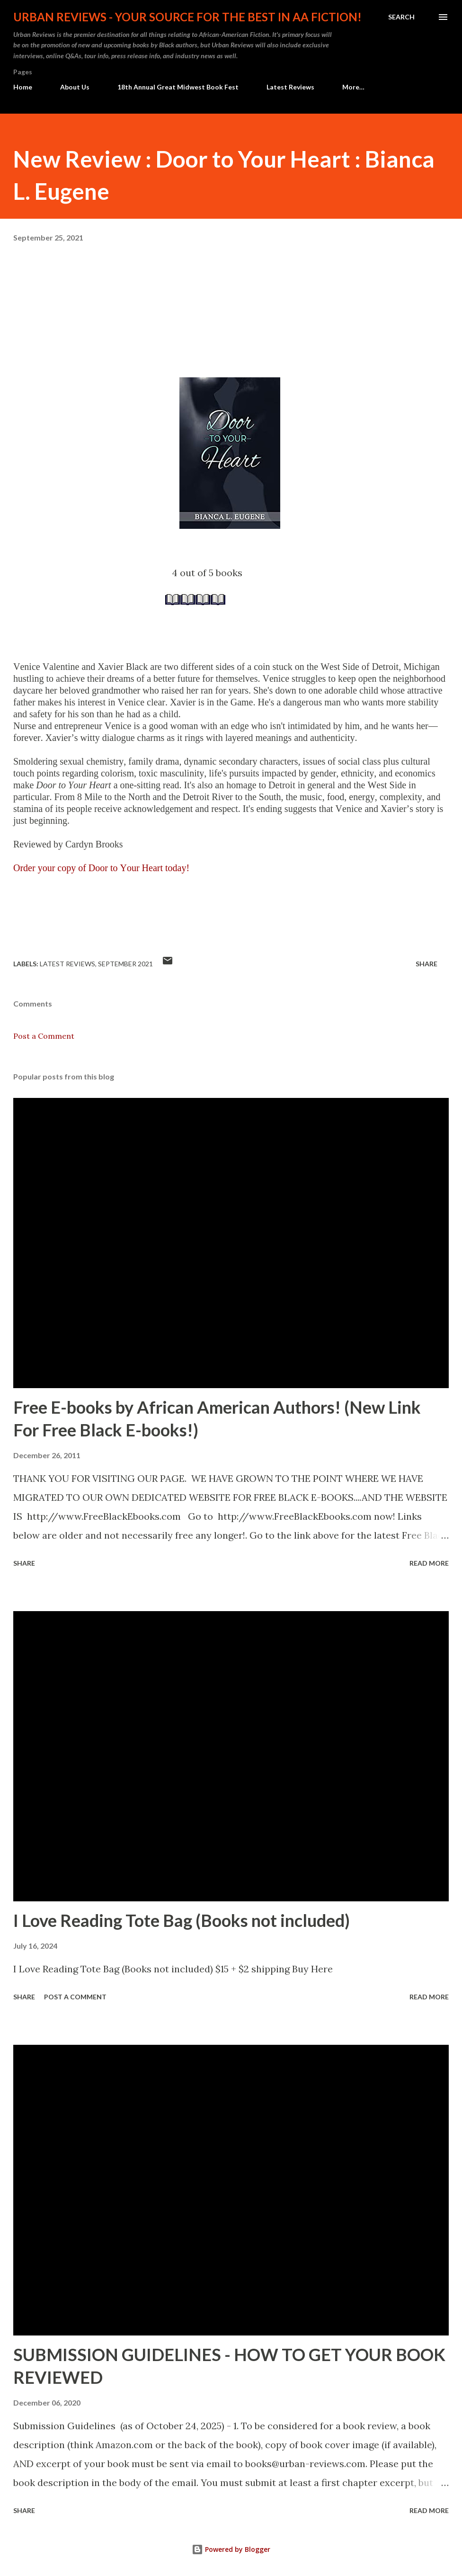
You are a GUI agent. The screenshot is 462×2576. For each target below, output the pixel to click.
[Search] (401, 17)
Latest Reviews (290, 87)
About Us (74, 87)
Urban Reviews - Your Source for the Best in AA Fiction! (187, 17)
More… (353, 87)
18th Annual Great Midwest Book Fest (178, 87)
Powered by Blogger (231, 2549)
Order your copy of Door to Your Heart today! (101, 868)
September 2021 (125, 964)
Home (22, 87)
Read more (429, 1563)
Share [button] (426, 964)
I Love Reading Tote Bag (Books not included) (181, 1920)
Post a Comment (43, 1036)
